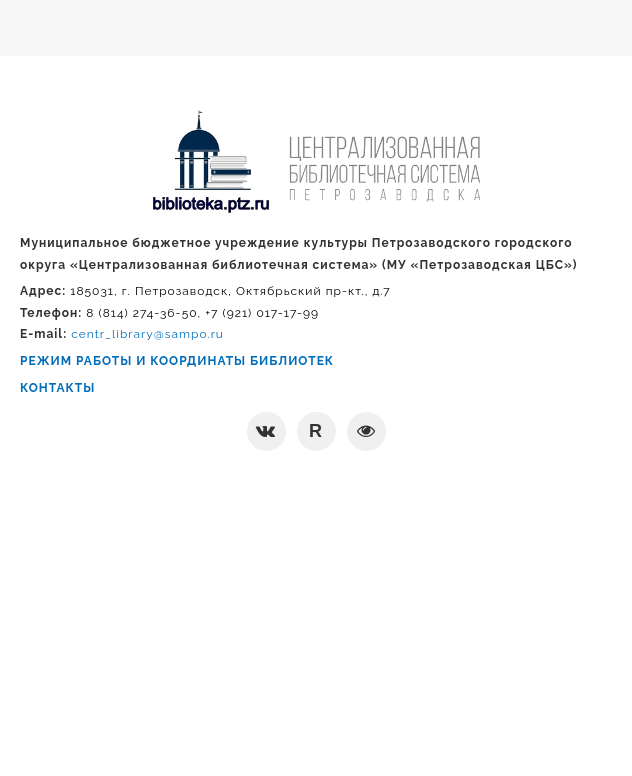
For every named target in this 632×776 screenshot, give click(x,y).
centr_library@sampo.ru (147, 334)
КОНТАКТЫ (57, 388)
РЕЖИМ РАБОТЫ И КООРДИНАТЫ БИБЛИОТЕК (177, 361)
